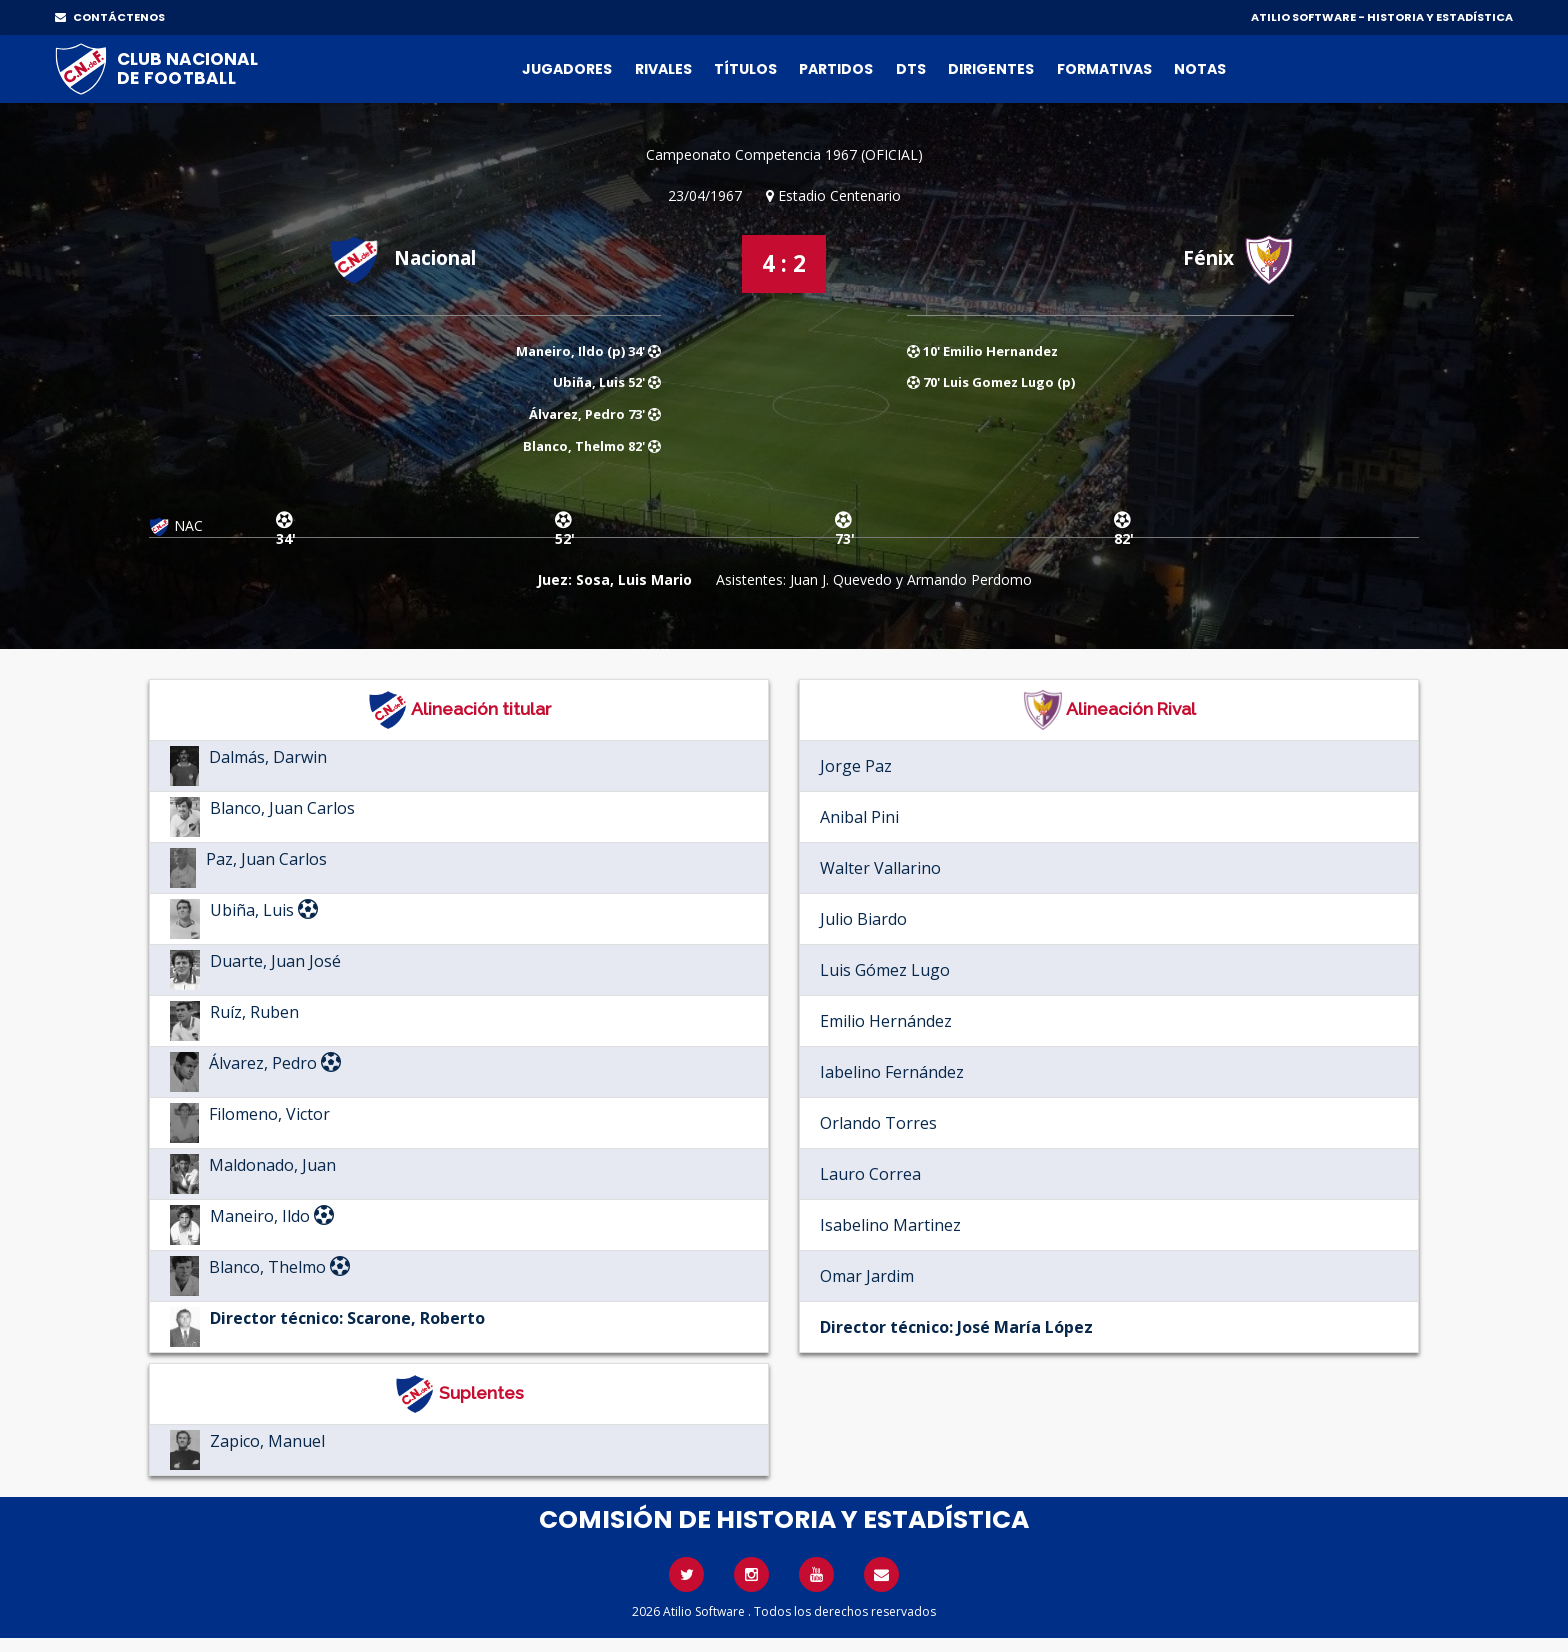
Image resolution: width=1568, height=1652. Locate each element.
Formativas (1104, 69)
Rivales (663, 69)
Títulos (745, 69)
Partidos (836, 69)
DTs (911, 69)
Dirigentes (991, 69)
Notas (1200, 69)
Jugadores (567, 69)
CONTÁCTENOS (110, 17)
